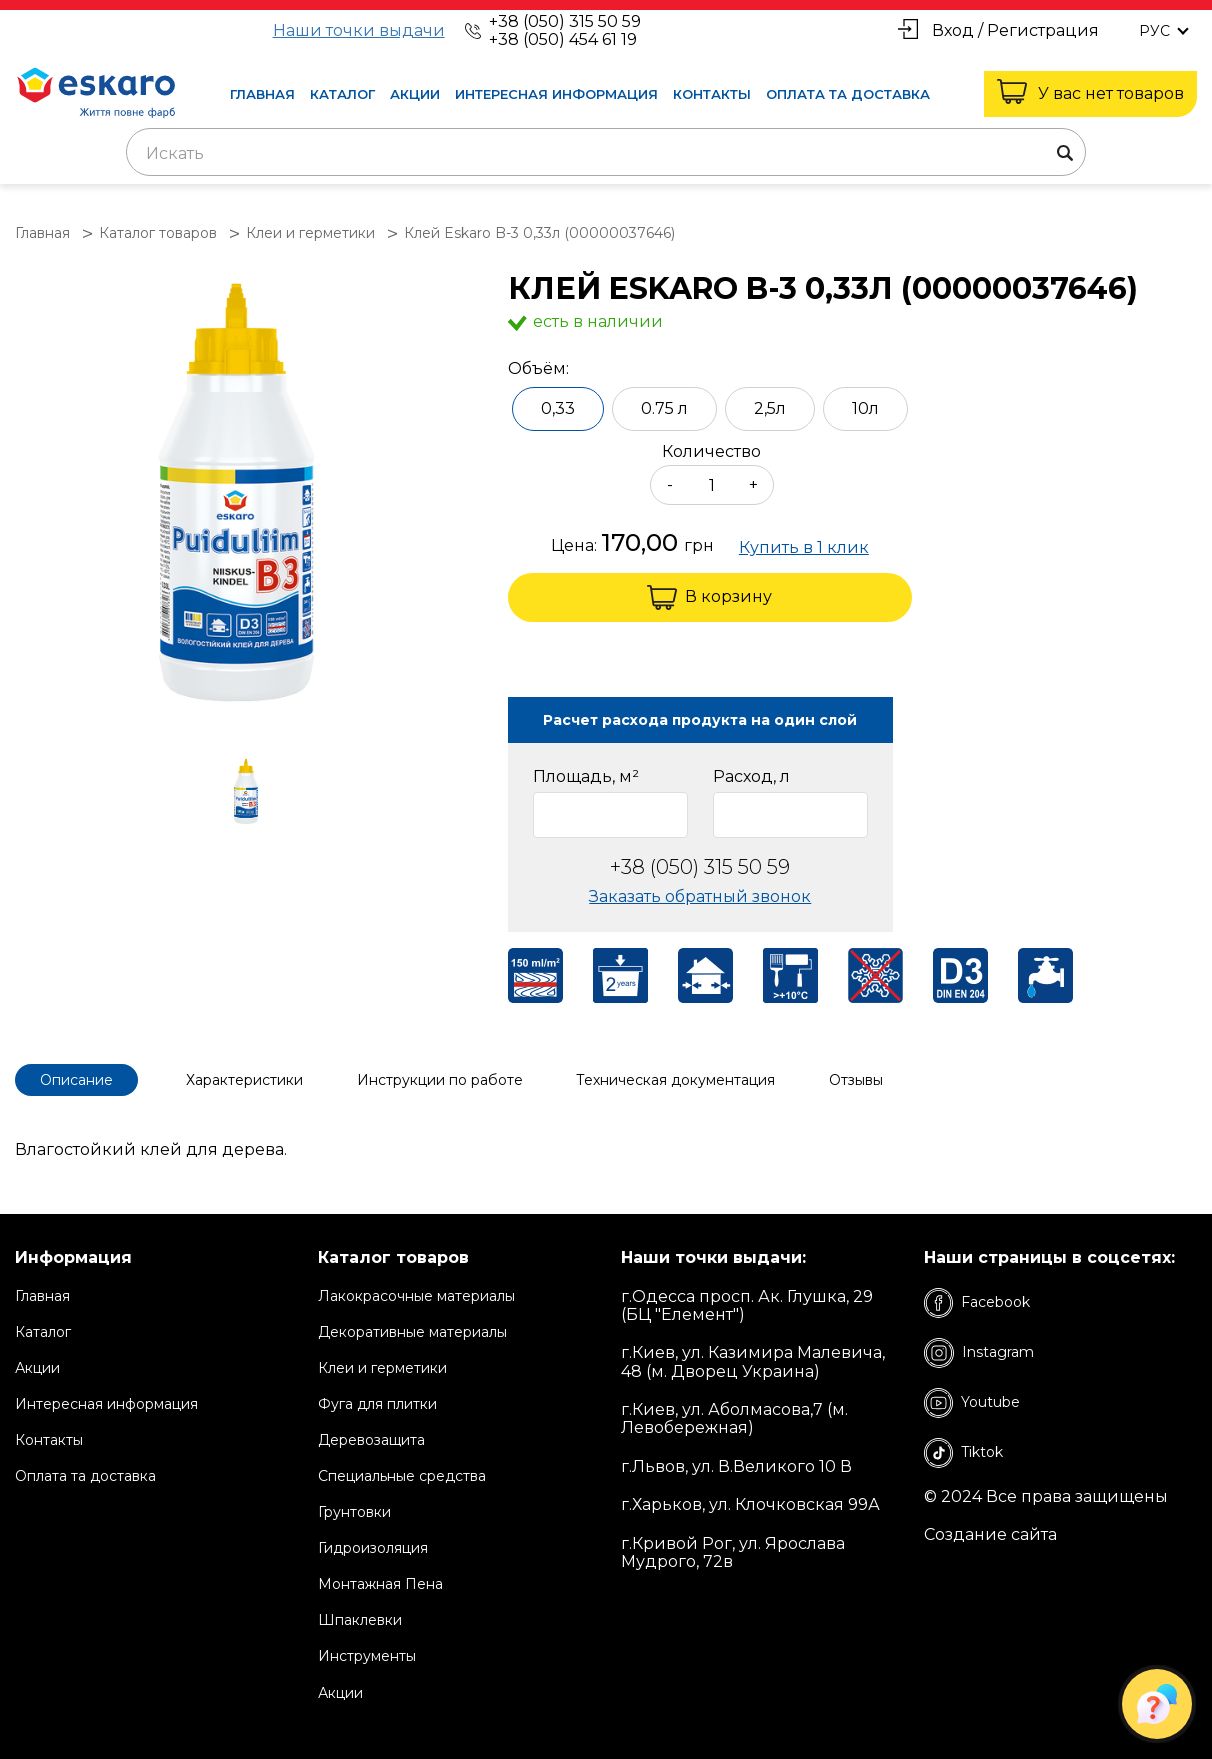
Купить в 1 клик (804, 548)
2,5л (770, 408)
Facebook (977, 1302)
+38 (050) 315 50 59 (565, 21)
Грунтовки (354, 1512)
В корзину (709, 597)
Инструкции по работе (441, 1080)
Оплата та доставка (848, 94)
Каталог (342, 94)
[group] (251, 499)
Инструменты (367, 1656)
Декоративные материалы (412, 1331)
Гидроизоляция (373, 1548)
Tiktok (963, 1452)
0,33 (558, 408)
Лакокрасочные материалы (416, 1295)
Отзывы (858, 1080)
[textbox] (606, 154)
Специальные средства (402, 1476)
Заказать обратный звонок (700, 896)
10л (865, 408)
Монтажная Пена (380, 1584)
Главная (262, 94)
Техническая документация (677, 1080)
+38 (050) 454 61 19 (563, 39)
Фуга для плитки (377, 1404)
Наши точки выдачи (359, 31)
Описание (76, 1080)
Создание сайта (990, 1535)
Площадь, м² (586, 777)
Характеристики (245, 1080)
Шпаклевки (360, 1620)
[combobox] (606, 152)
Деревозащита (371, 1440)
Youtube (972, 1402)
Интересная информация (556, 94)
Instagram (979, 1352)
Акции (415, 94)
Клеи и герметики (382, 1368)
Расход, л (751, 777)
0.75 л (664, 408)
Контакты (712, 94)
